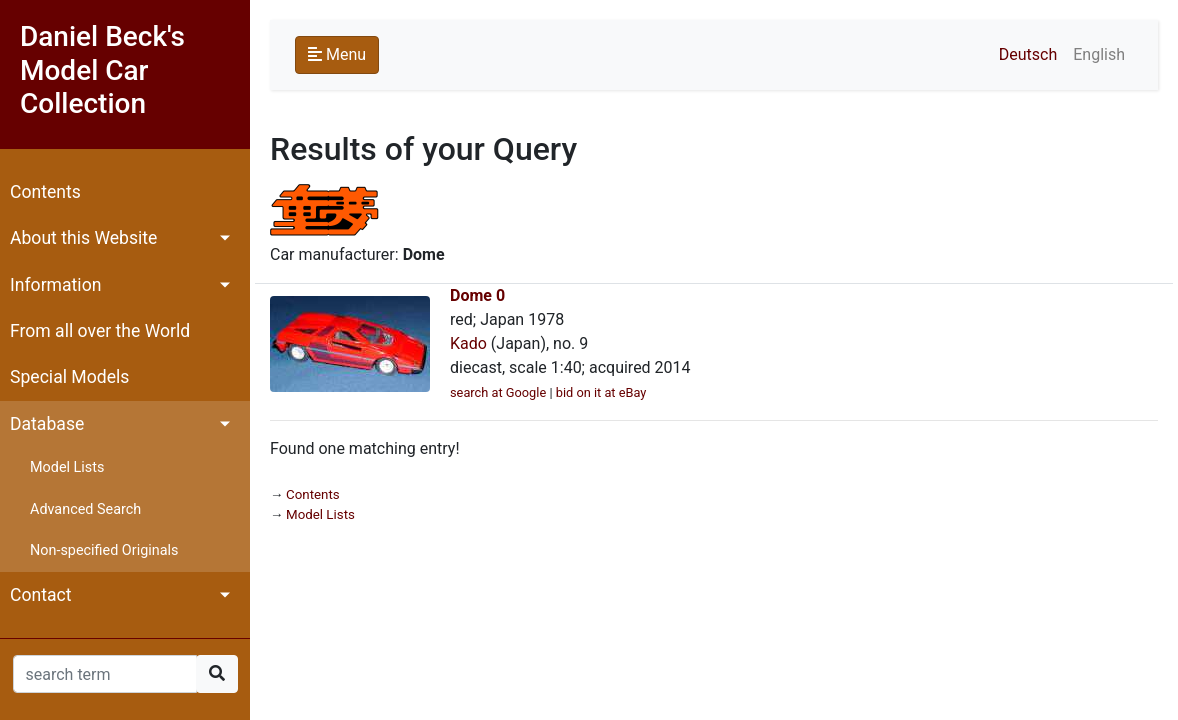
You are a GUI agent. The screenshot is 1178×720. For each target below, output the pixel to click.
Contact (41, 595)
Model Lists (67, 467)
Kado (468, 343)
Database (47, 424)
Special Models (69, 377)
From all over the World (100, 331)
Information (55, 285)
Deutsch (1028, 54)
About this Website (83, 238)
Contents (45, 192)
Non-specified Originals (104, 550)
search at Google (498, 392)
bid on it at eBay (601, 392)
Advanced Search (85, 509)
